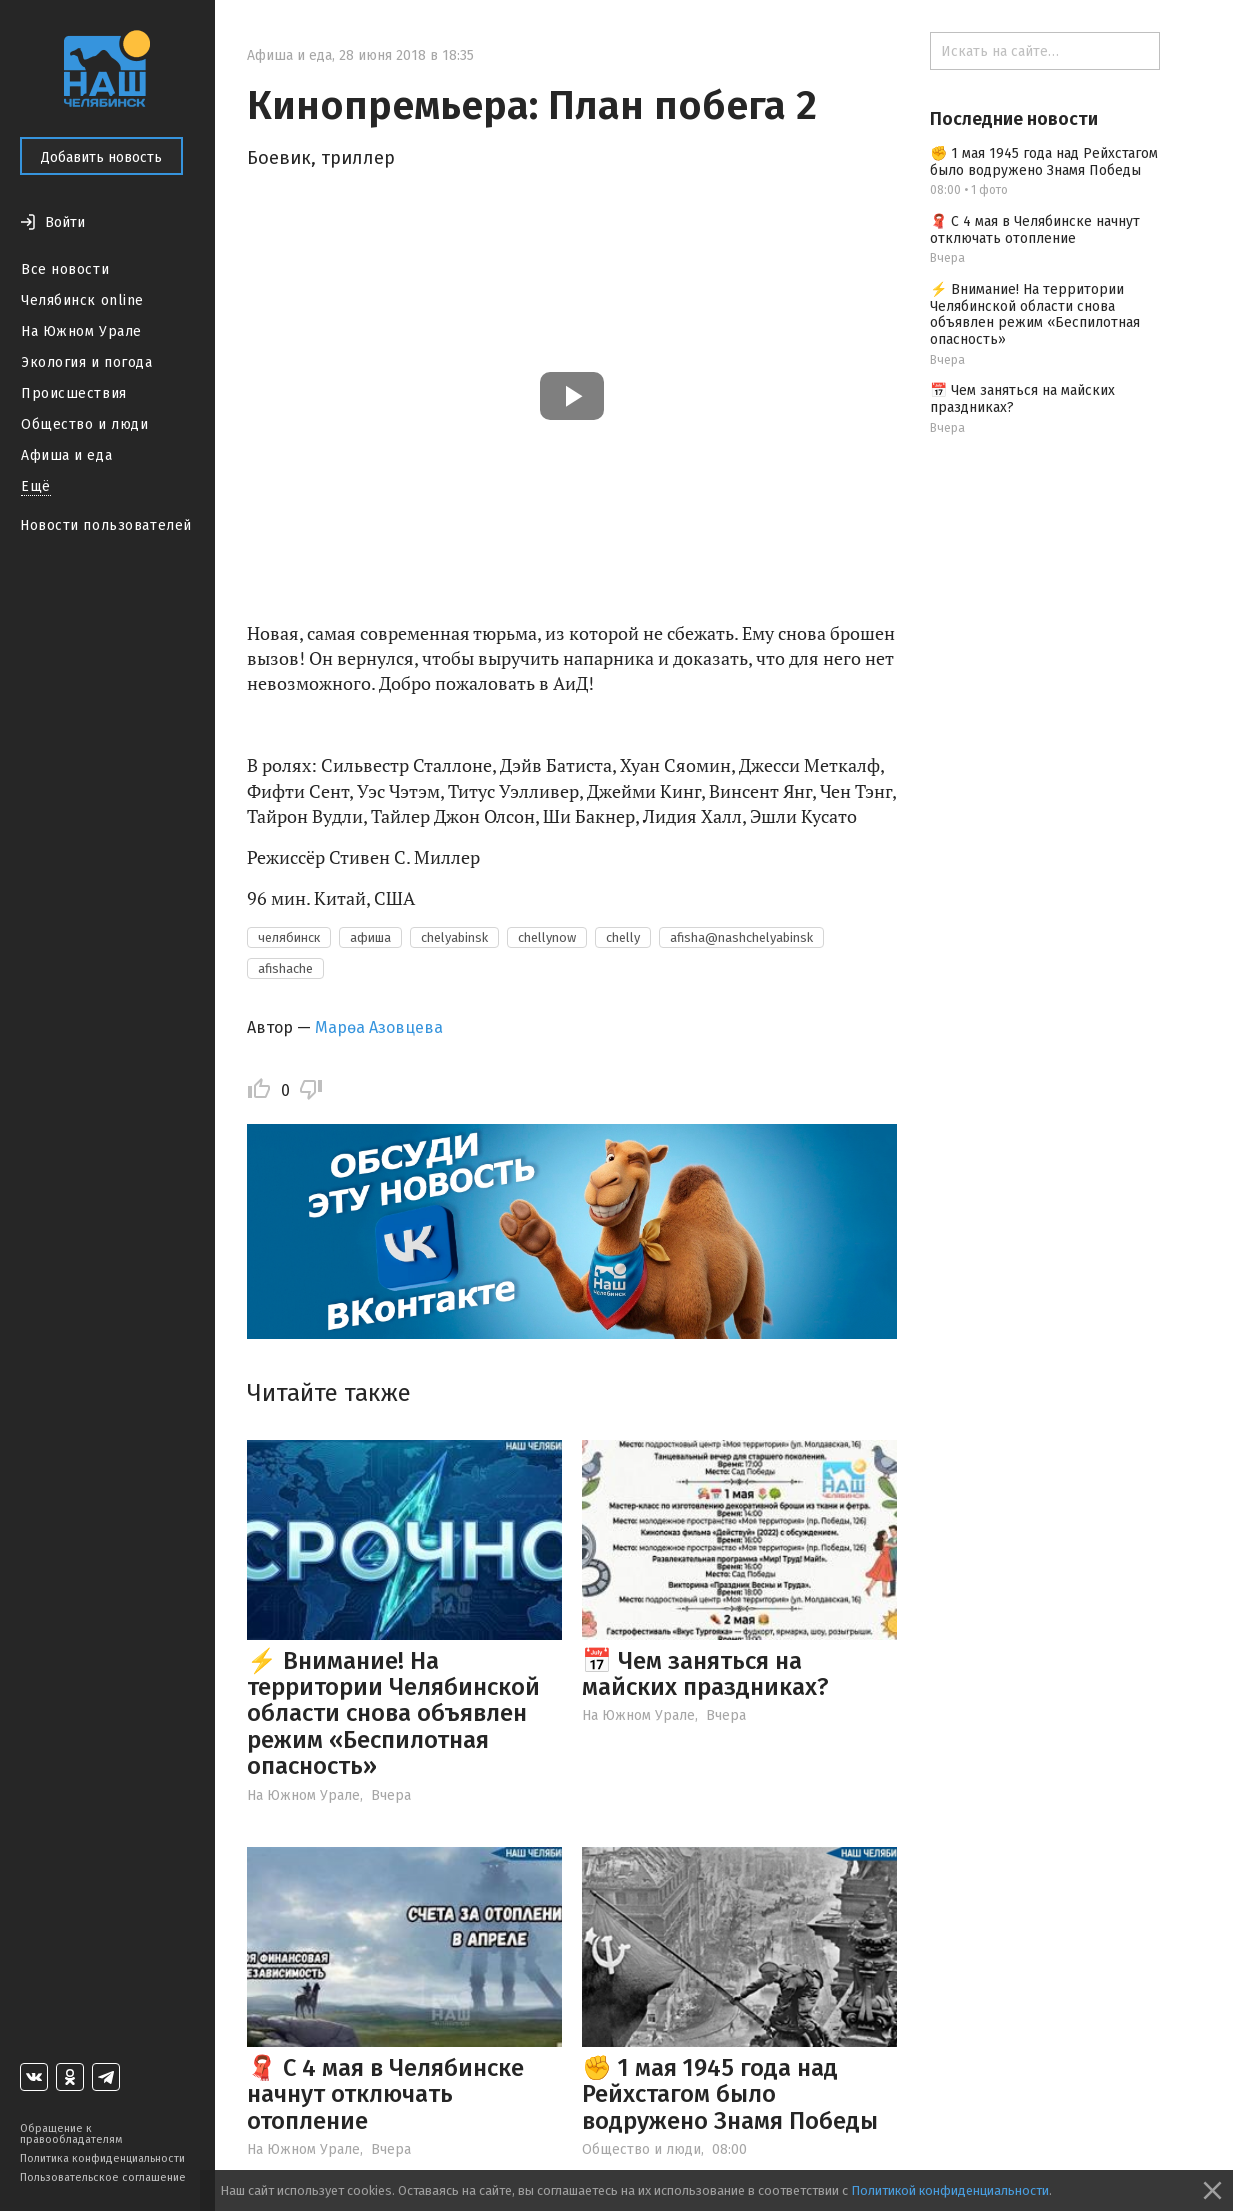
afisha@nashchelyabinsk (741, 937)
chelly (623, 937)
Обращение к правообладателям (71, 2134)
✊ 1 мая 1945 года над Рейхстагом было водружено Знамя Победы (730, 2094)
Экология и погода (87, 362)
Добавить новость (101, 157)
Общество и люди (84, 424)
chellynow (547, 937)
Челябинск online (82, 300)
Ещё (36, 486)
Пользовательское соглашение (103, 2177)
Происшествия (74, 393)
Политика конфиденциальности (102, 2158)
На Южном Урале (81, 331)
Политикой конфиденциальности (950, 2190)
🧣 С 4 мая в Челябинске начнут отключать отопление (385, 2094)
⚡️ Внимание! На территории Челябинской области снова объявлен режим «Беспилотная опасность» (393, 1714)
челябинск (289, 937)
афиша (370, 937)
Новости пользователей (106, 525)
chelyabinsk (454, 937)
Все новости (65, 269)
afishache (285, 968)
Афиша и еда (66, 455)
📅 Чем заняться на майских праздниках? (705, 1674)
